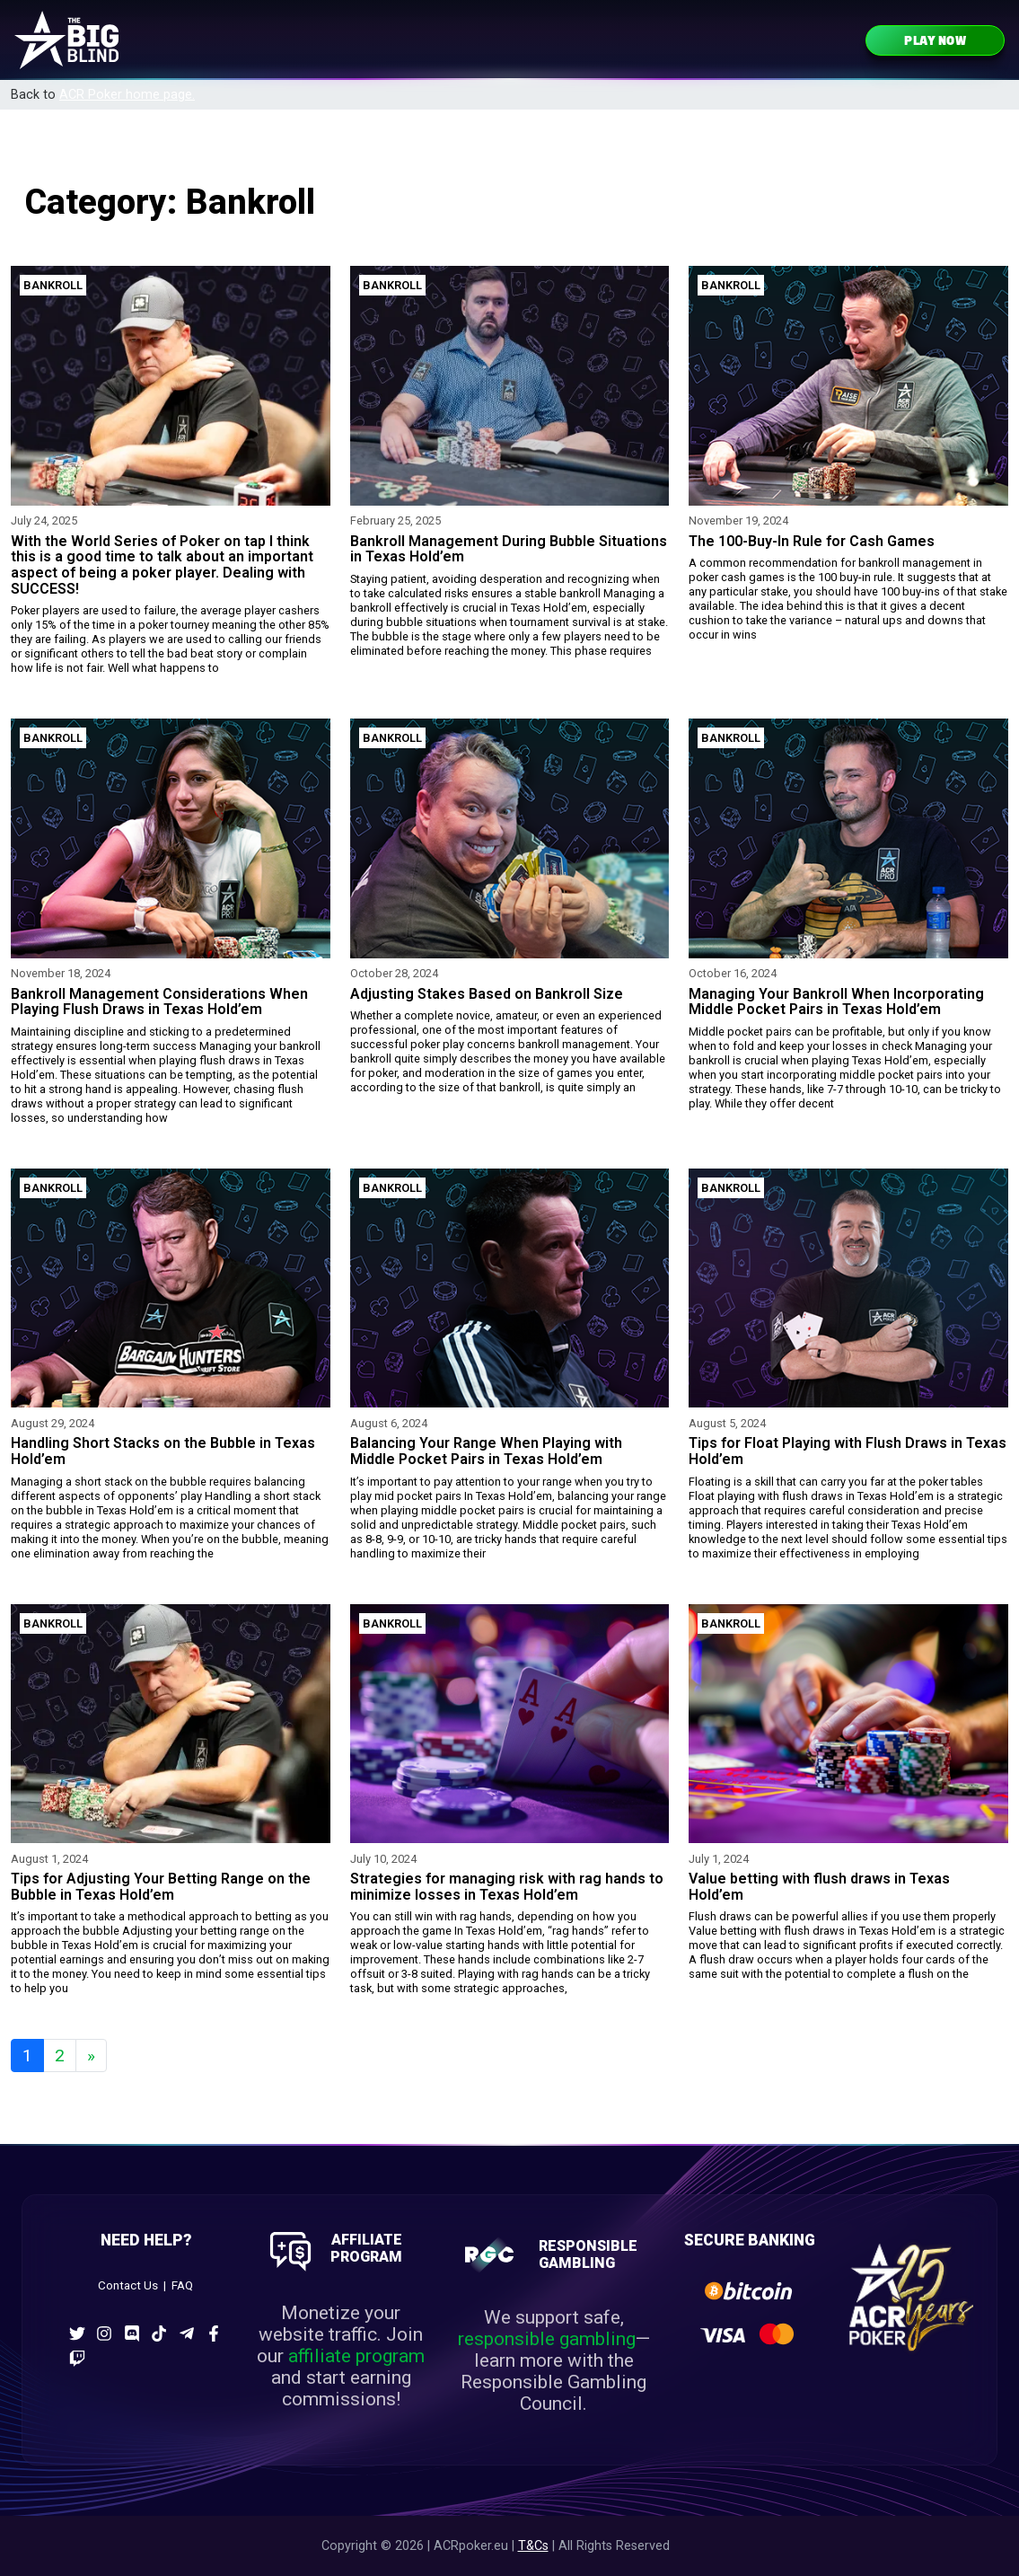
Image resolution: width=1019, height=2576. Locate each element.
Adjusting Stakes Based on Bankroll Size (486, 993)
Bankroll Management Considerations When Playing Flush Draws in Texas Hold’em (159, 1002)
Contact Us (128, 2285)
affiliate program (356, 2356)
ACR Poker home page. (127, 94)
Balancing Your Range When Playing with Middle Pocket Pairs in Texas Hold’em (486, 1451)
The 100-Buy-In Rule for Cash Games (812, 541)
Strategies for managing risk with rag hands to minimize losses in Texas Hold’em (506, 1886)
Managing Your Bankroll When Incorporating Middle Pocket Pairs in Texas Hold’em (836, 1002)
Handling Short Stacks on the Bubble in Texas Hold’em (163, 1451)
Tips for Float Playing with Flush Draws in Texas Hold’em (847, 1451)
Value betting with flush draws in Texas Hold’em (819, 1886)
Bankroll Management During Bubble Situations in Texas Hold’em (508, 549)
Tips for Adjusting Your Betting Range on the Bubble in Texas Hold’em (161, 1886)
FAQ (182, 2285)
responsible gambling (547, 2339)
